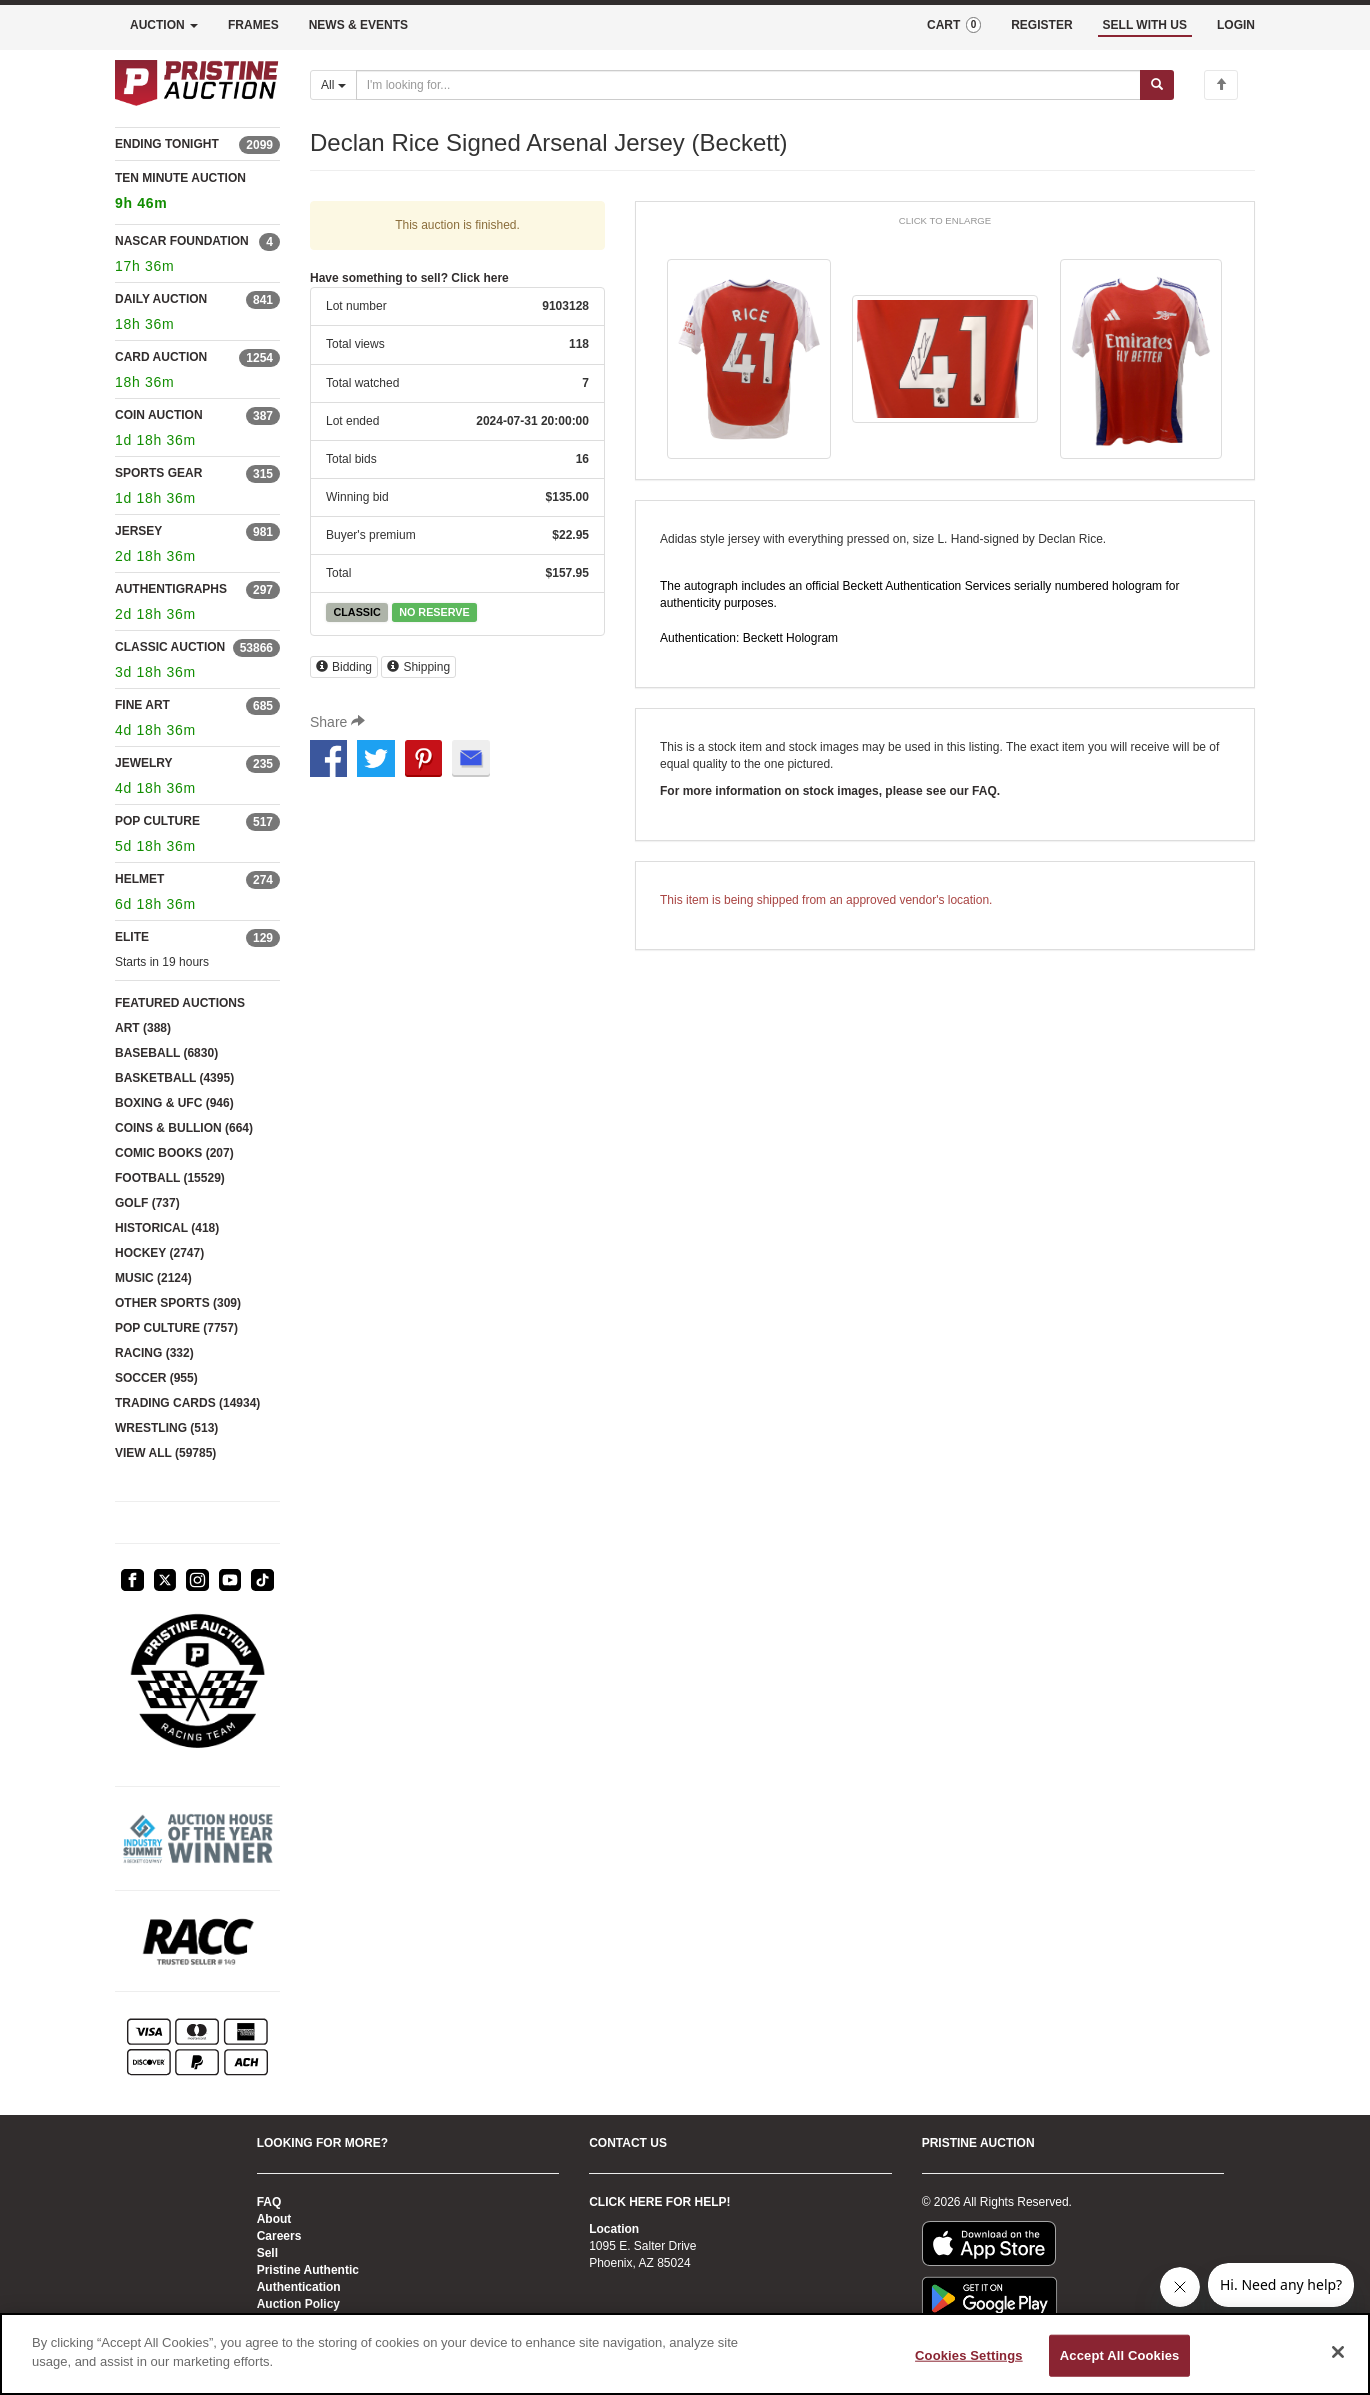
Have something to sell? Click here (409, 278)
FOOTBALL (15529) (170, 1178)
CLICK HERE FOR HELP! (659, 2202)
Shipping (418, 667)
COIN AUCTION (159, 415)
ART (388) (143, 1028)
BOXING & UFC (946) (174, 1103)
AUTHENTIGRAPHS (171, 589)
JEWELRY (144, 763)
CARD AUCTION (161, 357)
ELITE (132, 937)
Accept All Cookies (1120, 2355)
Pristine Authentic (308, 2270)
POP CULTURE (157, 821)
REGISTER (1041, 25)
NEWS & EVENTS (358, 25)
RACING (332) (154, 1353)
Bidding (344, 667)
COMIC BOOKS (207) (174, 1153)
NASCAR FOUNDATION (182, 241)
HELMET (139, 879)
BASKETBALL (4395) (174, 1078)
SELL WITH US (1145, 25)
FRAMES (253, 25)
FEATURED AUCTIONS (180, 1003)
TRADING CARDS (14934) (187, 1403)
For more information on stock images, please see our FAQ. (830, 791)
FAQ (269, 2202)
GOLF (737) (147, 1203)
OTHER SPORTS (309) (178, 1303)
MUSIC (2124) (153, 1278)
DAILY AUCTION (161, 299)
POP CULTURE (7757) (176, 1328)
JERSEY (138, 531)
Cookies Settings (969, 2355)
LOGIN (1236, 25)
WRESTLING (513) (166, 1428)
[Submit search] (1157, 85)
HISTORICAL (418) (167, 1228)
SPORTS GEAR (158, 473)
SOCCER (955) (156, 1378)
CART (954, 25)
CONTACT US (628, 2143)
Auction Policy (298, 2304)
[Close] (1338, 2352)
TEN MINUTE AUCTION (197, 193)
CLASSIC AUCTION (170, 647)
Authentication (299, 2287)
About (274, 2219)
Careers (279, 2236)
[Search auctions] (748, 85)
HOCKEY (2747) (159, 1253)
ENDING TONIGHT (167, 144)
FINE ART (142, 705)
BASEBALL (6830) (166, 1053)
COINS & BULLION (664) (184, 1128)
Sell (267, 2253)
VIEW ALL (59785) (165, 1453)
